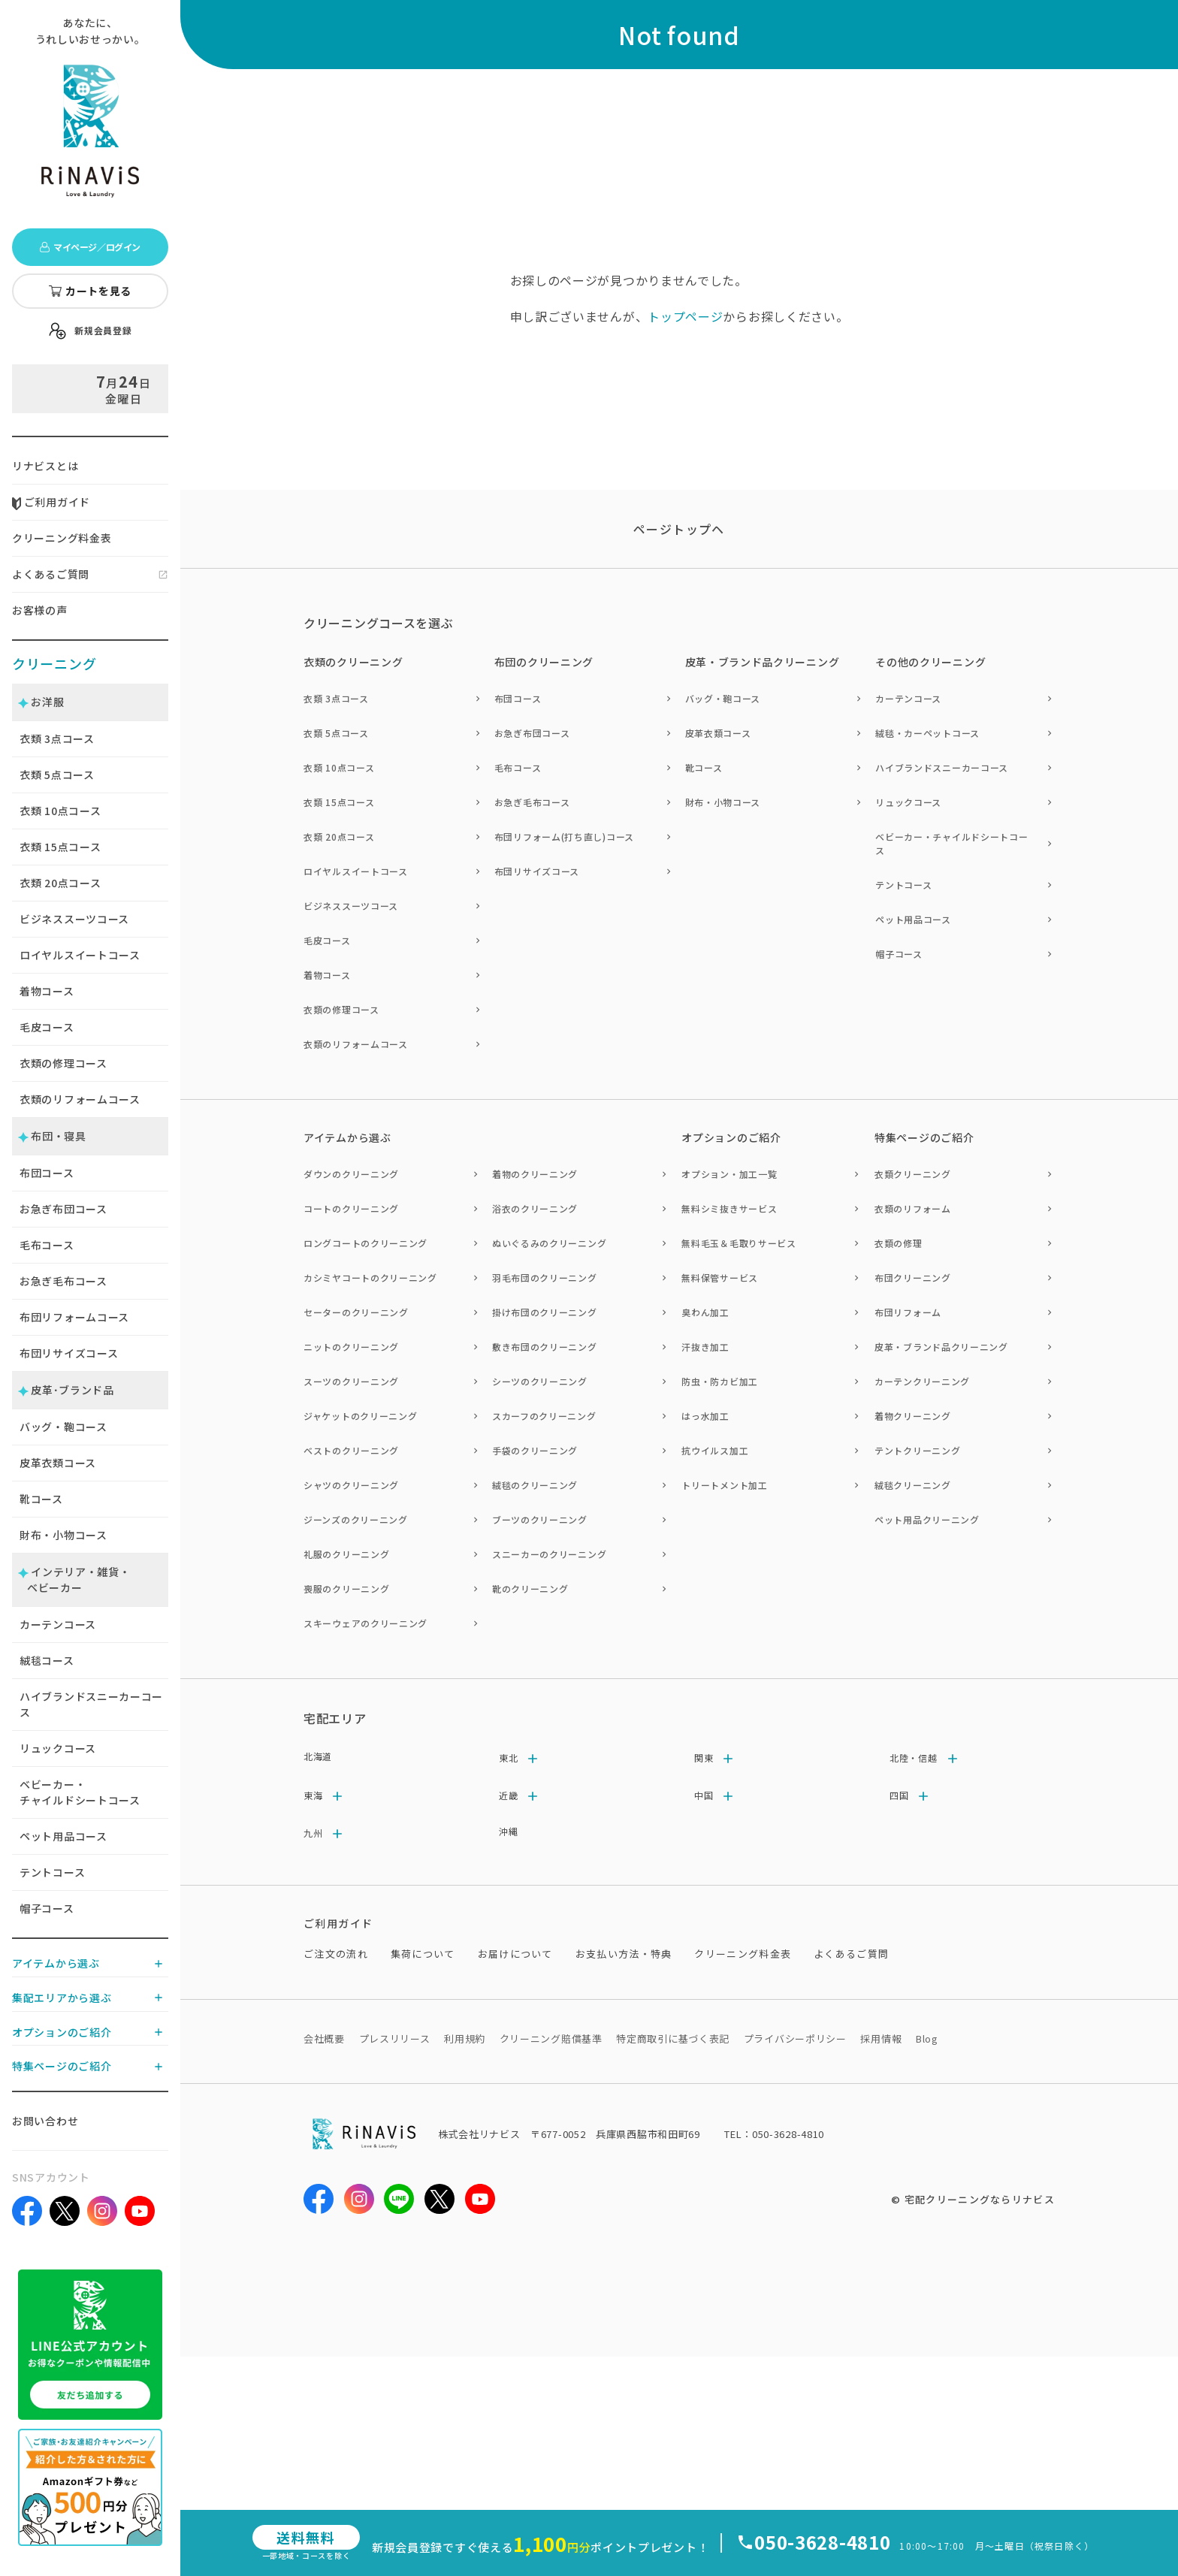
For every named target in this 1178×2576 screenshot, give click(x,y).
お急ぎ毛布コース (63, 1280)
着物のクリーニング (535, 1173)
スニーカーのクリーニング (549, 1554)
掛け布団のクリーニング (544, 1312)
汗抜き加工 (705, 1346)
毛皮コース (47, 1026)
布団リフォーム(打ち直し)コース (564, 836)
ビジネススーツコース (74, 918)
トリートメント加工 (724, 1484)
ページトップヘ (679, 529)
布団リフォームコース (74, 1316)
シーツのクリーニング (539, 1381)
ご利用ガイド (51, 501)
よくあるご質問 (50, 573)
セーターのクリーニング (356, 1312)
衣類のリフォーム (912, 1208)
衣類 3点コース (336, 698)
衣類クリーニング (912, 1173)
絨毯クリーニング (912, 1484)
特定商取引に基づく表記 (672, 2038)
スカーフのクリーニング (544, 1415)
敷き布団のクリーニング (544, 1346)
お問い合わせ (45, 2120)
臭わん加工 (705, 1312)
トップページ (685, 316)
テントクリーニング (917, 1450)
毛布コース (47, 1244)
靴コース (41, 1498)
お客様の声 (40, 610)
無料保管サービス (719, 1277)
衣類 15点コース (339, 802)
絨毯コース (47, 1660)
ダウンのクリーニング (351, 1173)
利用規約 (464, 2038)
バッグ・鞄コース (63, 1426)
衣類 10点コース (339, 767)
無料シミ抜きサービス (729, 1208)
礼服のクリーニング (346, 1554)
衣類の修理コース (63, 1063)
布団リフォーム (907, 1312)
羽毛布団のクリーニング (544, 1277)
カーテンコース (58, 1624)
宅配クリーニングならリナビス (980, 2199)
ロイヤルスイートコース (80, 954)
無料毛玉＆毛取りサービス (738, 1243)
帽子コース (47, 1908)
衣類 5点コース (336, 732)
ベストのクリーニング (351, 1450)
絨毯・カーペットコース (927, 732)
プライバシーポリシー (795, 2038)
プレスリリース (394, 2038)
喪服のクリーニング (346, 1588)
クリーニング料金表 (61, 537)
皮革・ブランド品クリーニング (941, 1346)
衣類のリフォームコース (80, 1099)
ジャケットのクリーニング (360, 1415)
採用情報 (881, 2038)
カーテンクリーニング (922, 1381)
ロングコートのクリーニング (365, 1243)
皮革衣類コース (58, 1462)
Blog (927, 2038)
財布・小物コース (63, 1534)
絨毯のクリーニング (535, 1484)
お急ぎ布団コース (63, 1208)
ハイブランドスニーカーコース (91, 1704)
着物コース (47, 990)
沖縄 (508, 1831)
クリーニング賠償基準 (551, 2038)
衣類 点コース (57, 738)
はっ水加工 (705, 1415)
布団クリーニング (912, 1277)
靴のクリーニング (530, 1588)
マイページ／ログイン (90, 246)
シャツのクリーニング (351, 1484)
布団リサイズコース (69, 1352)
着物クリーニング (912, 1415)
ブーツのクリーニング (539, 1519)
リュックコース (58, 1748)
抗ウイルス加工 (714, 1450)
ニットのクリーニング (351, 1346)
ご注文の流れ (336, 1953)
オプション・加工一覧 (729, 1173)
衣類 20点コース (339, 836)
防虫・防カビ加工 (719, 1381)
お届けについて (515, 1953)
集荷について (423, 1953)
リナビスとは (45, 465)
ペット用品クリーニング (927, 1519)
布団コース (47, 1172)
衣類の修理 (898, 1243)
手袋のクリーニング (535, 1450)
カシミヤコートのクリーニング (370, 1277)
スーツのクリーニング (351, 1381)
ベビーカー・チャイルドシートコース (80, 1792)
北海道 (318, 1756)
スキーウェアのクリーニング (365, 1623)
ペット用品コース (63, 1836)
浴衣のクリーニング (535, 1208)
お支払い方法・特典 (623, 1953)
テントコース (52, 1872)
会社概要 (324, 2038)
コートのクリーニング (351, 1208)
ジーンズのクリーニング (356, 1519)
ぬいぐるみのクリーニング (549, 1243)
